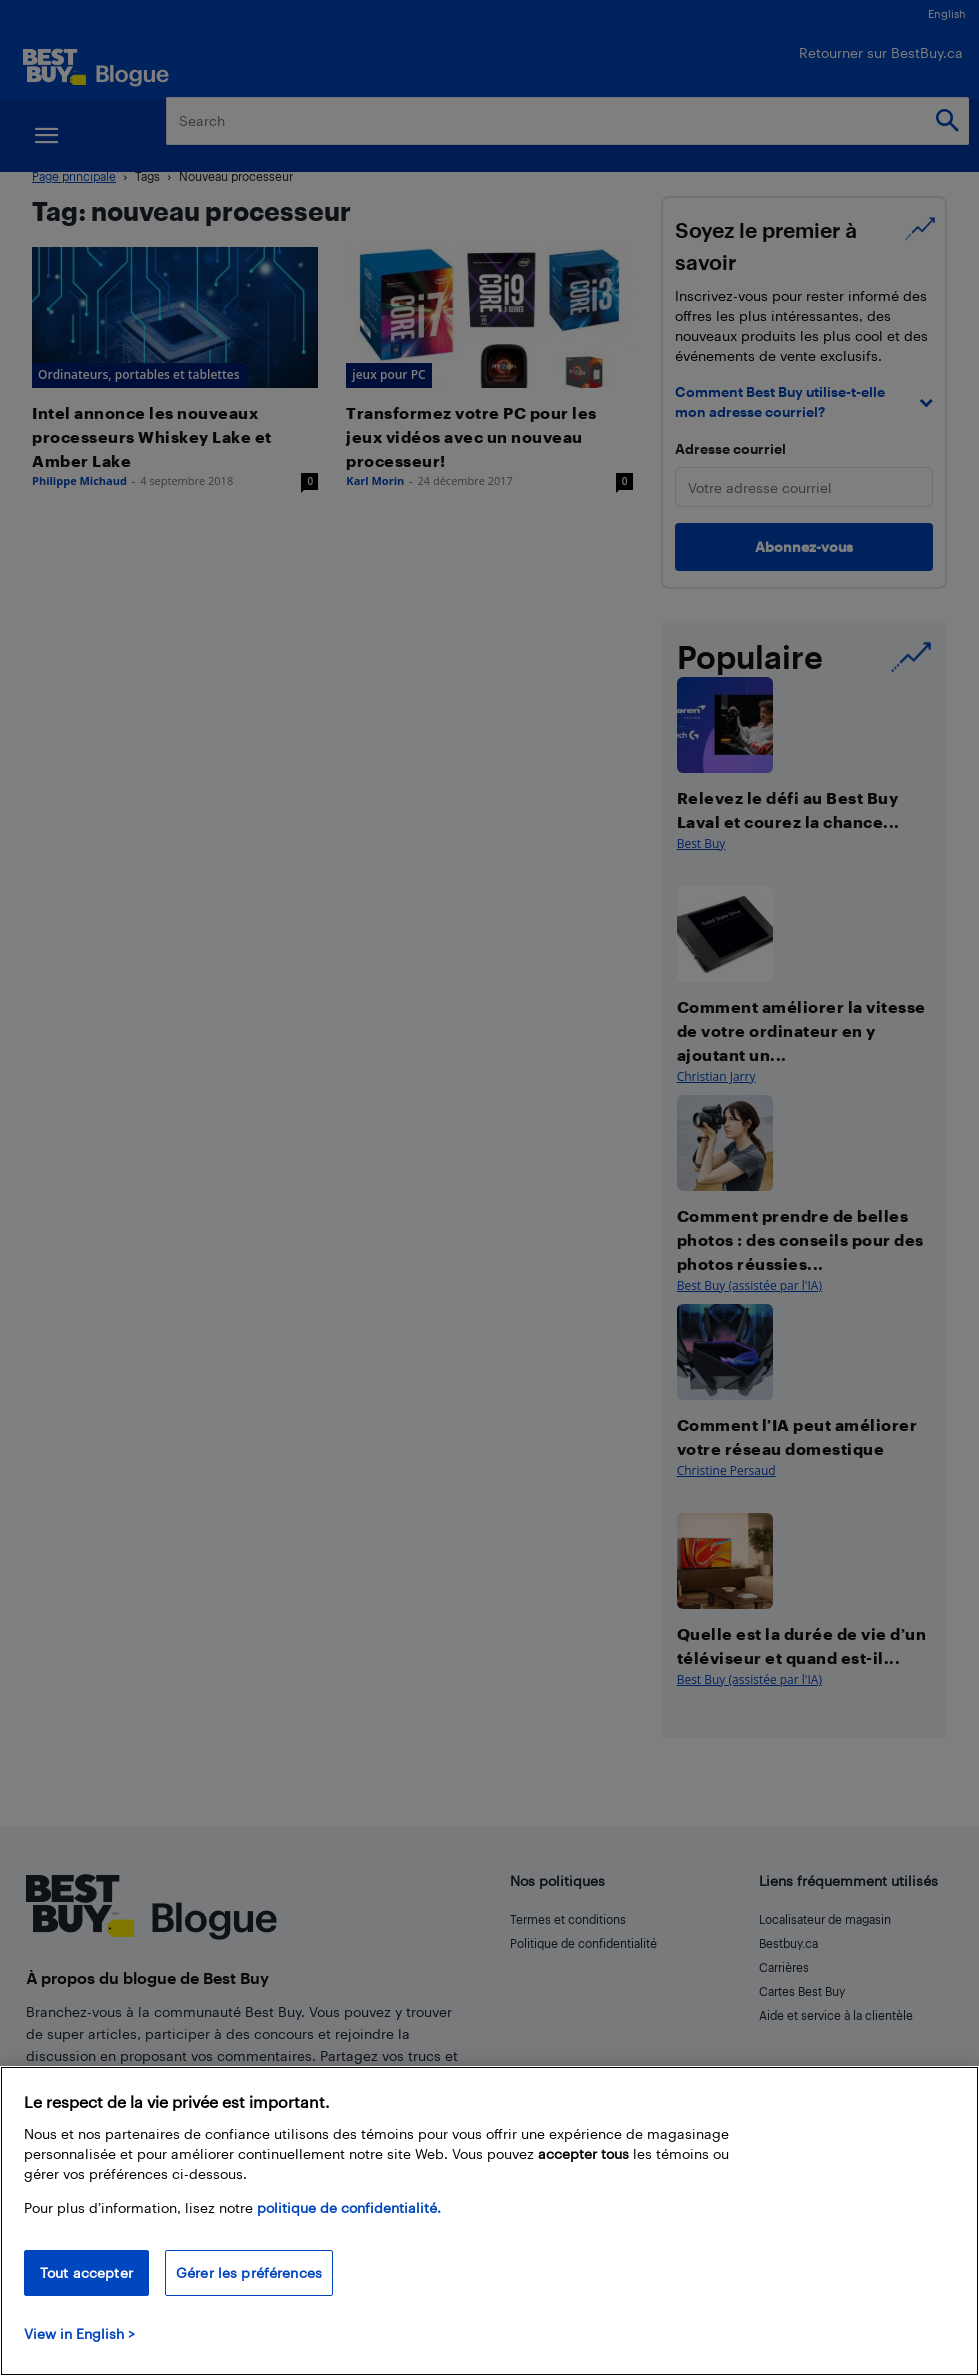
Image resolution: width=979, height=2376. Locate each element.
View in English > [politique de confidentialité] (79, 2333)
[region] (489, 2221)
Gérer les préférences (249, 2272)
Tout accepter (86, 2272)
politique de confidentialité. (349, 2207)
